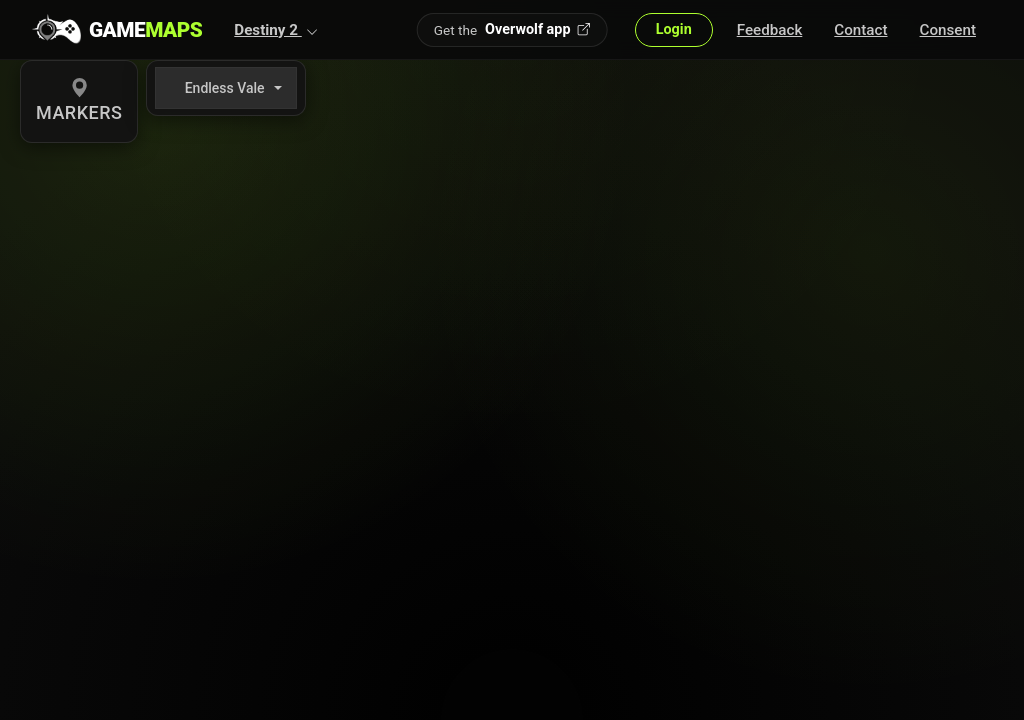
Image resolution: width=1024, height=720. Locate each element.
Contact (860, 30)
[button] (276, 30)
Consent (948, 30)
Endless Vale (225, 88)
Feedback (770, 30)
